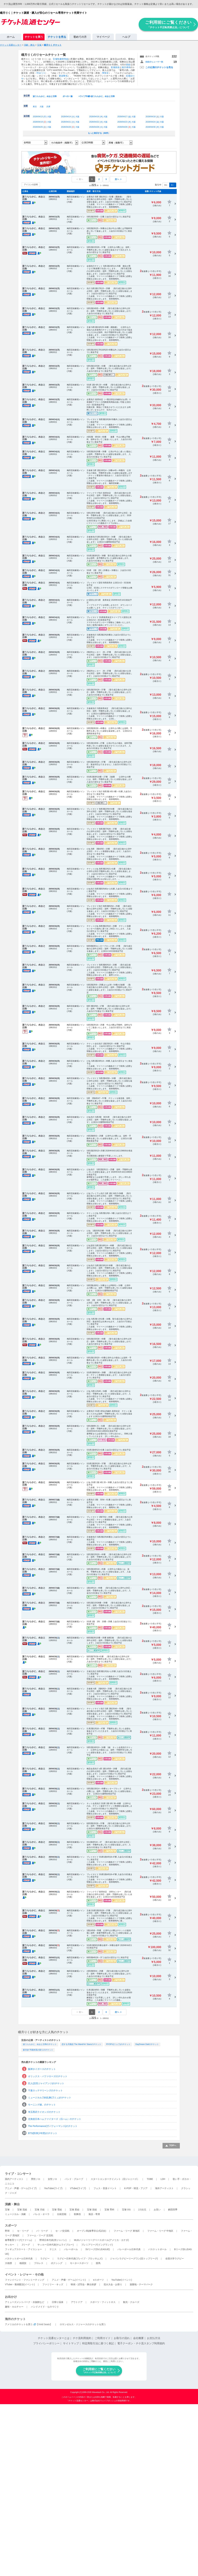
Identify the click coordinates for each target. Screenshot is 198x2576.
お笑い (157, 2209)
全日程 (27, 116)
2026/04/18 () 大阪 (155, 116)
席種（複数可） (117, 142)
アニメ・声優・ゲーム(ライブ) (20, 2188)
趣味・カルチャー (14, 2306)
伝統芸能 (61, 2214)
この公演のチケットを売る (159, 67)
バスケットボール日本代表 (19, 2258)
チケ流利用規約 (82, 2338)
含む (165, 185)
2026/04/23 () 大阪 (126, 122)
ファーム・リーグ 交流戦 (40, 2235)
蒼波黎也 (63, 76)
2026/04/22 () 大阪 (98, 122)
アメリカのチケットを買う (19, 2324)
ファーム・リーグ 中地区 (160, 2230)
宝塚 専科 (109, 2209)
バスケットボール (157, 2249)
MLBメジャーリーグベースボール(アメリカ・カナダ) (101, 2240)
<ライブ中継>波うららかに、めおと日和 (97, 96)
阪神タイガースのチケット (42, 2069)
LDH (163, 2179)
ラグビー (45, 2258)
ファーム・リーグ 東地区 (127, 2230)
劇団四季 (172, 2209)
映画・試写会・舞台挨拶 (83, 2284)
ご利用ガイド (103, 2338)
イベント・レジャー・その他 (24, 2274)
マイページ (103, 36)
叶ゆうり (41, 73)
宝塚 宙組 (92, 2209)
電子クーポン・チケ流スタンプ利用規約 (141, 2343)
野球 (7, 2230)
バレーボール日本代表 (129, 2249)
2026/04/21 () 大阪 (70, 122)
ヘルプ (126, 36)
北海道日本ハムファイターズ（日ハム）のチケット (54, 2119)
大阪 (42, 106)
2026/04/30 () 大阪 (155, 127)
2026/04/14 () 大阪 (70, 116)
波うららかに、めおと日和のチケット (40, 2044)
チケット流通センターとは (53, 2338)
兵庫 (48, 106)
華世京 (105, 73)
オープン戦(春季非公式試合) (91, 2230)
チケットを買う (34, 36)
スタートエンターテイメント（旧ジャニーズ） (115, 2179)
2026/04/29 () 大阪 (126, 127)
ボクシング (56, 2263)
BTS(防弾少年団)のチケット (42, 2133)
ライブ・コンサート (18, 2173)
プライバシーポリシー (46, 2343)
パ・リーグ (42, 2230)
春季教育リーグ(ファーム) (18, 2240)
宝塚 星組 (74, 2209)
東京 (35, 106)
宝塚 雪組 (57, 2209)
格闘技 (22, 2263)
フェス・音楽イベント (105, 2188)
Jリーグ (26, 2244)
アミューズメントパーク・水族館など (24, 2302)
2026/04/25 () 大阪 (42, 127)
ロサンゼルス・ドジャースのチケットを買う (83, 2324)
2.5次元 (142, 2209)
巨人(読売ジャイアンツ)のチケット (46, 2083)
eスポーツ (98, 2279)
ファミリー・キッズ (52, 2284)
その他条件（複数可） (62, 142)
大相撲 (8, 2263)
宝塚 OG (126, 2209)
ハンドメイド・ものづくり (45, 2306)
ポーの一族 (68, 96)
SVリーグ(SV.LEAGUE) (97, 2249)
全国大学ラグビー (174, 2258)
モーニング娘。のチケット (42, 2104)
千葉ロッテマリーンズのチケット (45, 2090)
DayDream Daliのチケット (147, 2044)
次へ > (118, 179)
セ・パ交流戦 (62, 2230)
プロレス (38, 2263)
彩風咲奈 (115, 67)
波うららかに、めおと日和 (45, 96)
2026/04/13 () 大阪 (42, 116)
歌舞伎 (77, 2214)
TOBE (150, 2179)
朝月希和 (126, 67)
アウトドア (76, 2302)
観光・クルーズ (131, 2302)
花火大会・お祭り (113, 2284)
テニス (53, 2249)
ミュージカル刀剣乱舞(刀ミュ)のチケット (49, 2097)
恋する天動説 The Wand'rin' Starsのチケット (81, 2044)
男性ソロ (35, 2179)
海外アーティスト (164, 2188)
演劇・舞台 (12, 2204)
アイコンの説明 (31, 184)
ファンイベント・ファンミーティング (24, 2279)
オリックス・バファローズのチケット (47, 2076)
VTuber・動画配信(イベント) (20, 2284)
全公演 (27, 96)
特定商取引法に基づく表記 (98, 2343)
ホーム (11, 36)
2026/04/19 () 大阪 (42, 122)
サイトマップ (71, 2343)
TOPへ (172, 2145)
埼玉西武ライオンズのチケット (44, 2112)
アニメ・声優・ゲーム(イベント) (69, 2279)
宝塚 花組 (22, 2209)
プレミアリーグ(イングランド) (97, 2244)
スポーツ (11, 2225)
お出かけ (11, 2296)
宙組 (128, 64)
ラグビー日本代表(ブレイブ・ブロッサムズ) (79, 2258)
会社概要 (138, 2338)
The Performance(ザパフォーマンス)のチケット (52, 2126)
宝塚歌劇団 (58, 59)
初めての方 (80, 36)
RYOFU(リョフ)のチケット (118, 2044)
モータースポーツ (79, 2263)
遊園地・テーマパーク (141, 2284)
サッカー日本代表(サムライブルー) (55, 2244)
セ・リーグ (23, 2230)
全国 (26, 106)
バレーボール (71, 2249)
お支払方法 (153, 2338)
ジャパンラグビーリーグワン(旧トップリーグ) (134, 2258)
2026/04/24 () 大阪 (155, 122)
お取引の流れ (122, 2338)
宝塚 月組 (40, 2209)
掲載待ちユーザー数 (154, 62)
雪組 (66, 59)
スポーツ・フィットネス (103, 2302)
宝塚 (7, 2209)
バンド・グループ (74, 2179)
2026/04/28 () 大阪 (98, 127)
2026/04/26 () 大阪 (70, 127)
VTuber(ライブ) (78, 2188)
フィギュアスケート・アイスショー (23, 2249)
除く (172, 185)
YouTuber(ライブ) (53, 2188)
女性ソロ (52, 2179)
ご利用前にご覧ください (168, 24)
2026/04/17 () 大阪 (126, 116)
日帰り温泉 (57, 2302)
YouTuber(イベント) (121, 2279)
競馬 (98, 2263)
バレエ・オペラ (41, 2214)
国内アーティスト (14, 2179)
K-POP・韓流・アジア (136, 2188)
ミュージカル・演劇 (15, 2214)
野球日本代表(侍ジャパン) (52, 2240)
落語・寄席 (94, 2214)
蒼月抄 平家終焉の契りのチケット (38, 2050)
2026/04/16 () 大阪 (98, 116)
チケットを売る (57, 36)
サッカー (9, 2244)
